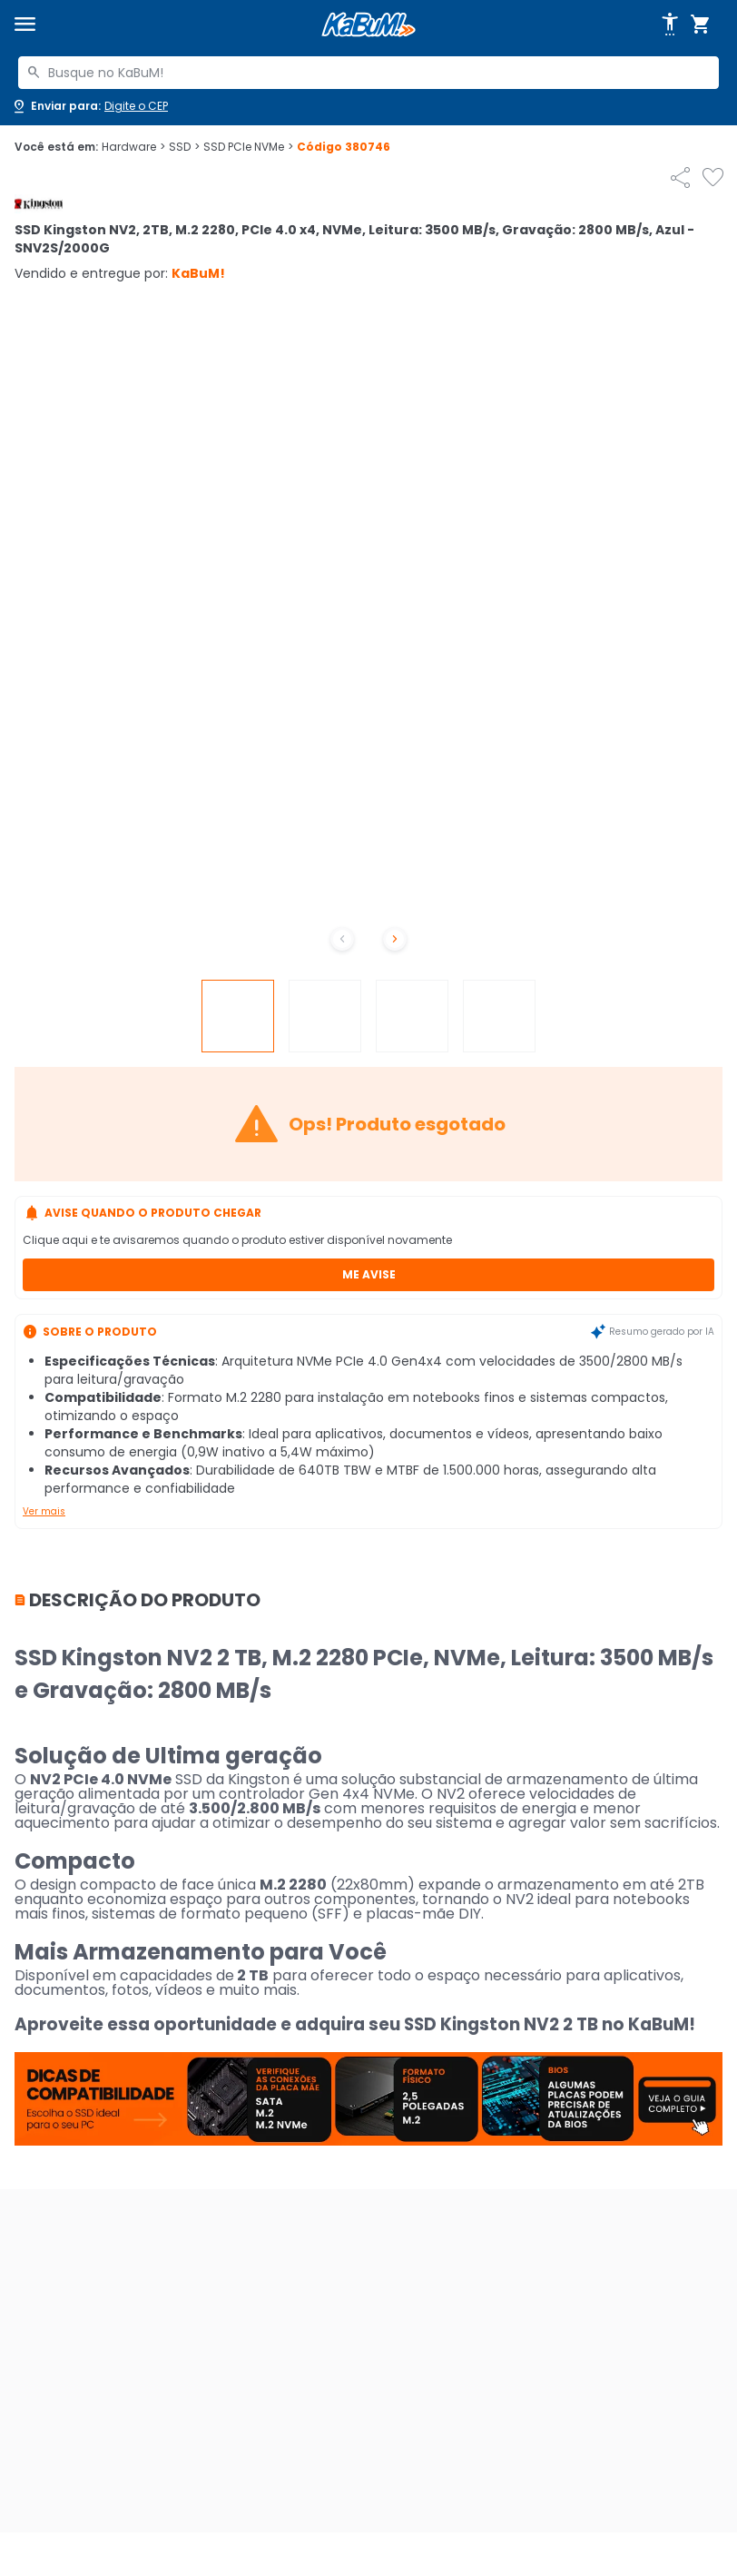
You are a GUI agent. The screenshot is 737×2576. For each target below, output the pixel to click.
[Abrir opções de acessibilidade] (669, 24)
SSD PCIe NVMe (248, 147)
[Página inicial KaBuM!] (368, 25)
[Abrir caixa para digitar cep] (89, 106)
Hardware (133, 147)
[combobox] (368, 72)
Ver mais (44, 1511)
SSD (184, 147)
